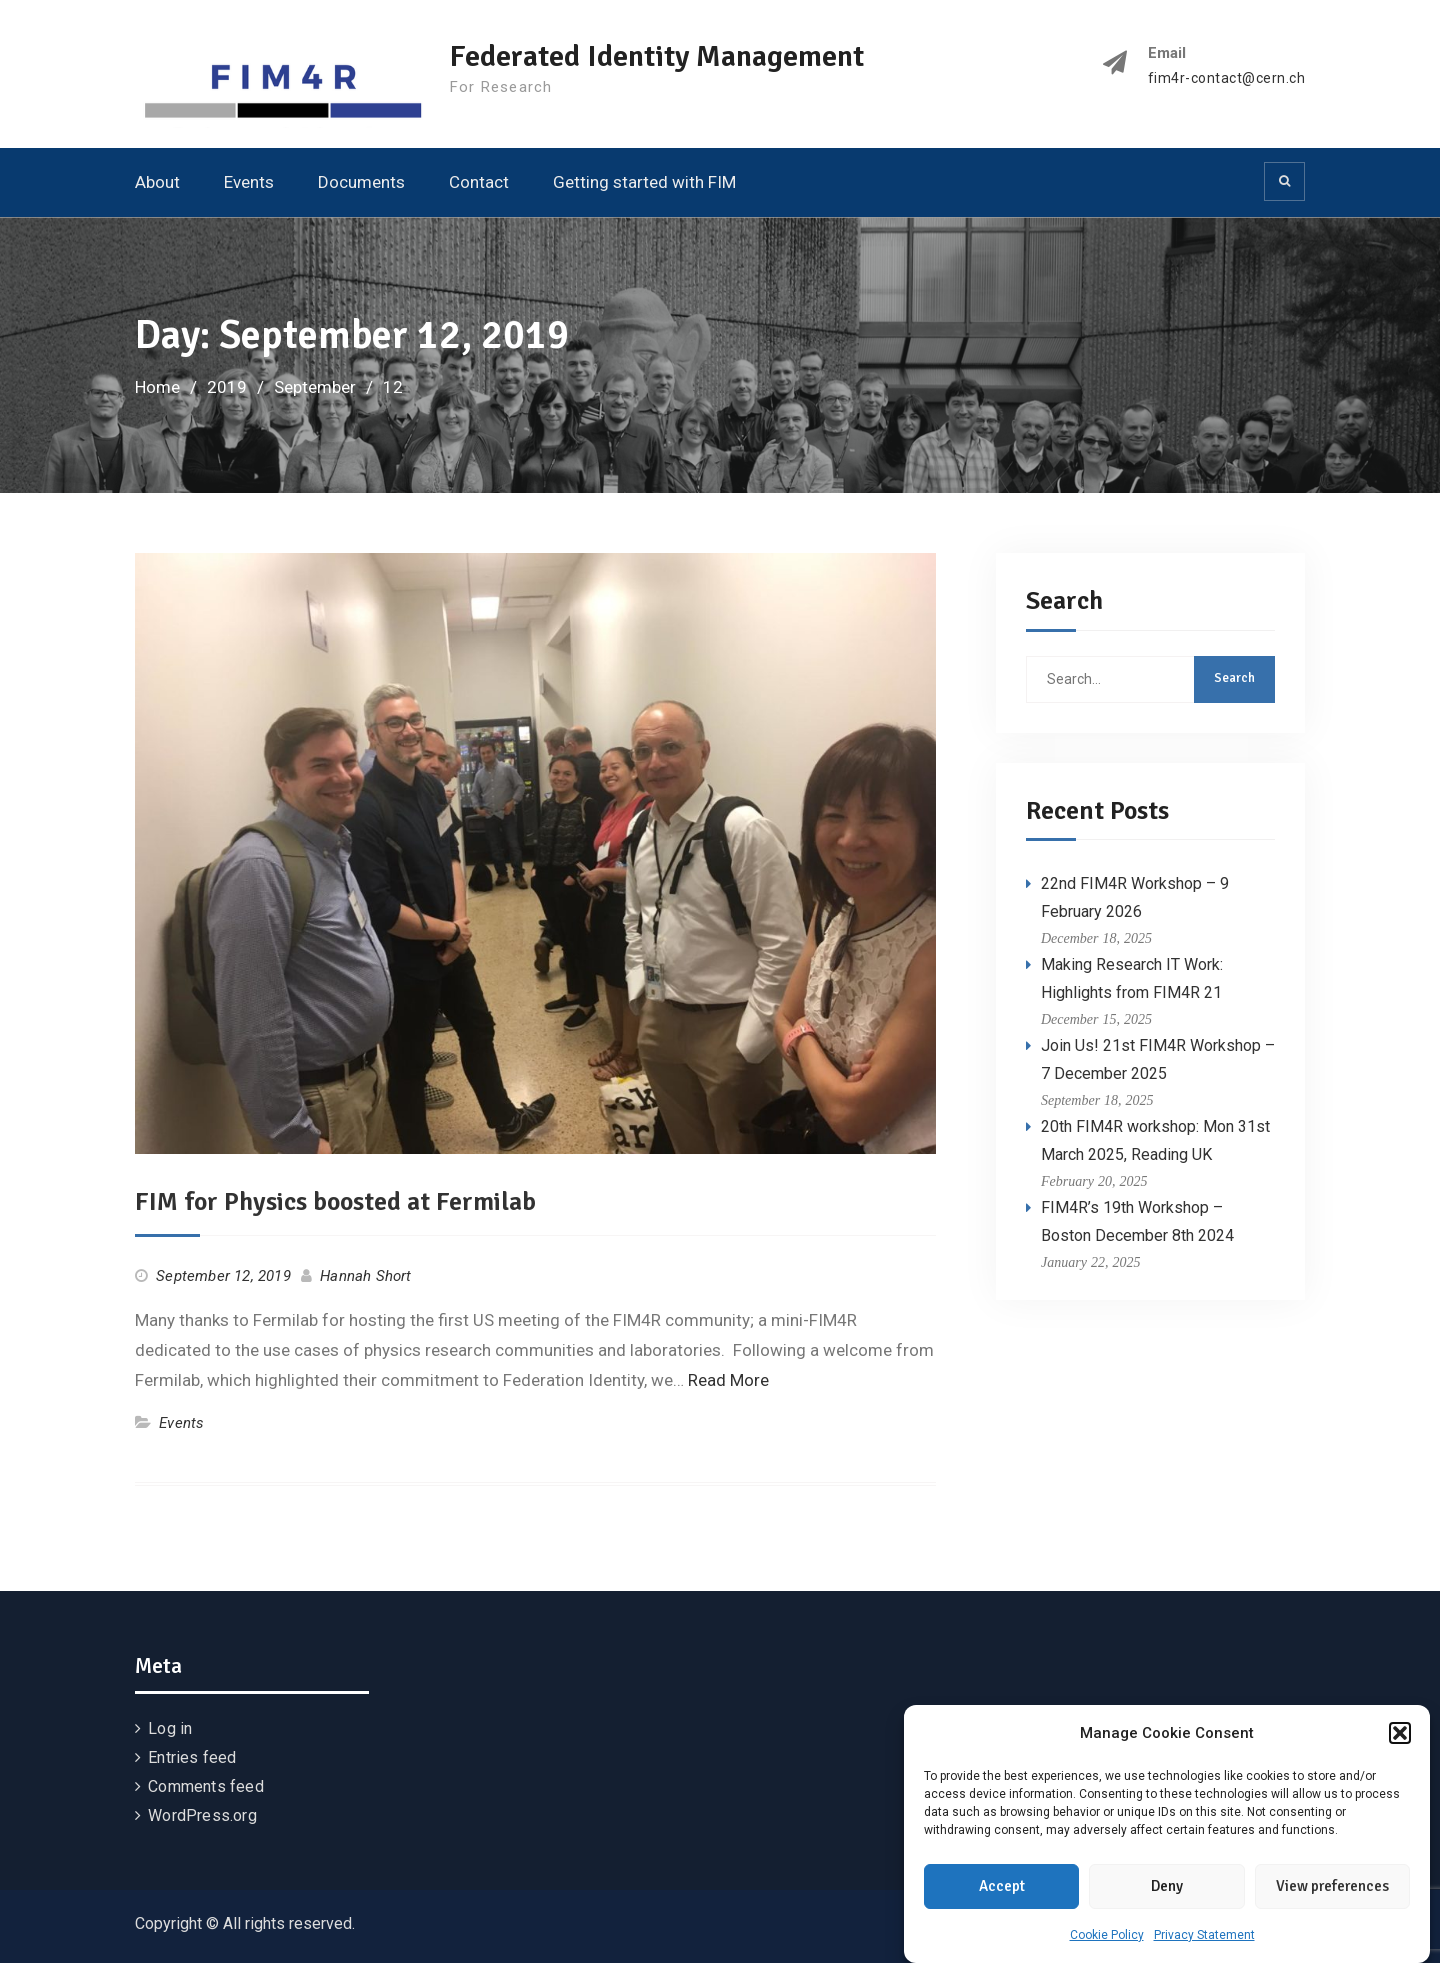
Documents (361, 182)
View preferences (1332, 1896)
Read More (728, 1380)
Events (249, 182)
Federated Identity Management (657, 56)
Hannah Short (365, 1276)
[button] (1400, 1743)
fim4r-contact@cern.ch (1227, 78)
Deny (1167, 1896)
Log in (170, 1728)
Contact (479, 182)
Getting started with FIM (644, 182)
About (157, 182)
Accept (1002, 1896)
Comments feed (206, 1786)
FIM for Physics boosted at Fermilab (335, 1202)
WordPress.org (202, 1815)
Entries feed (192, 1757)
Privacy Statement (1204, 1944)
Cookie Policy (1107, 1944)
